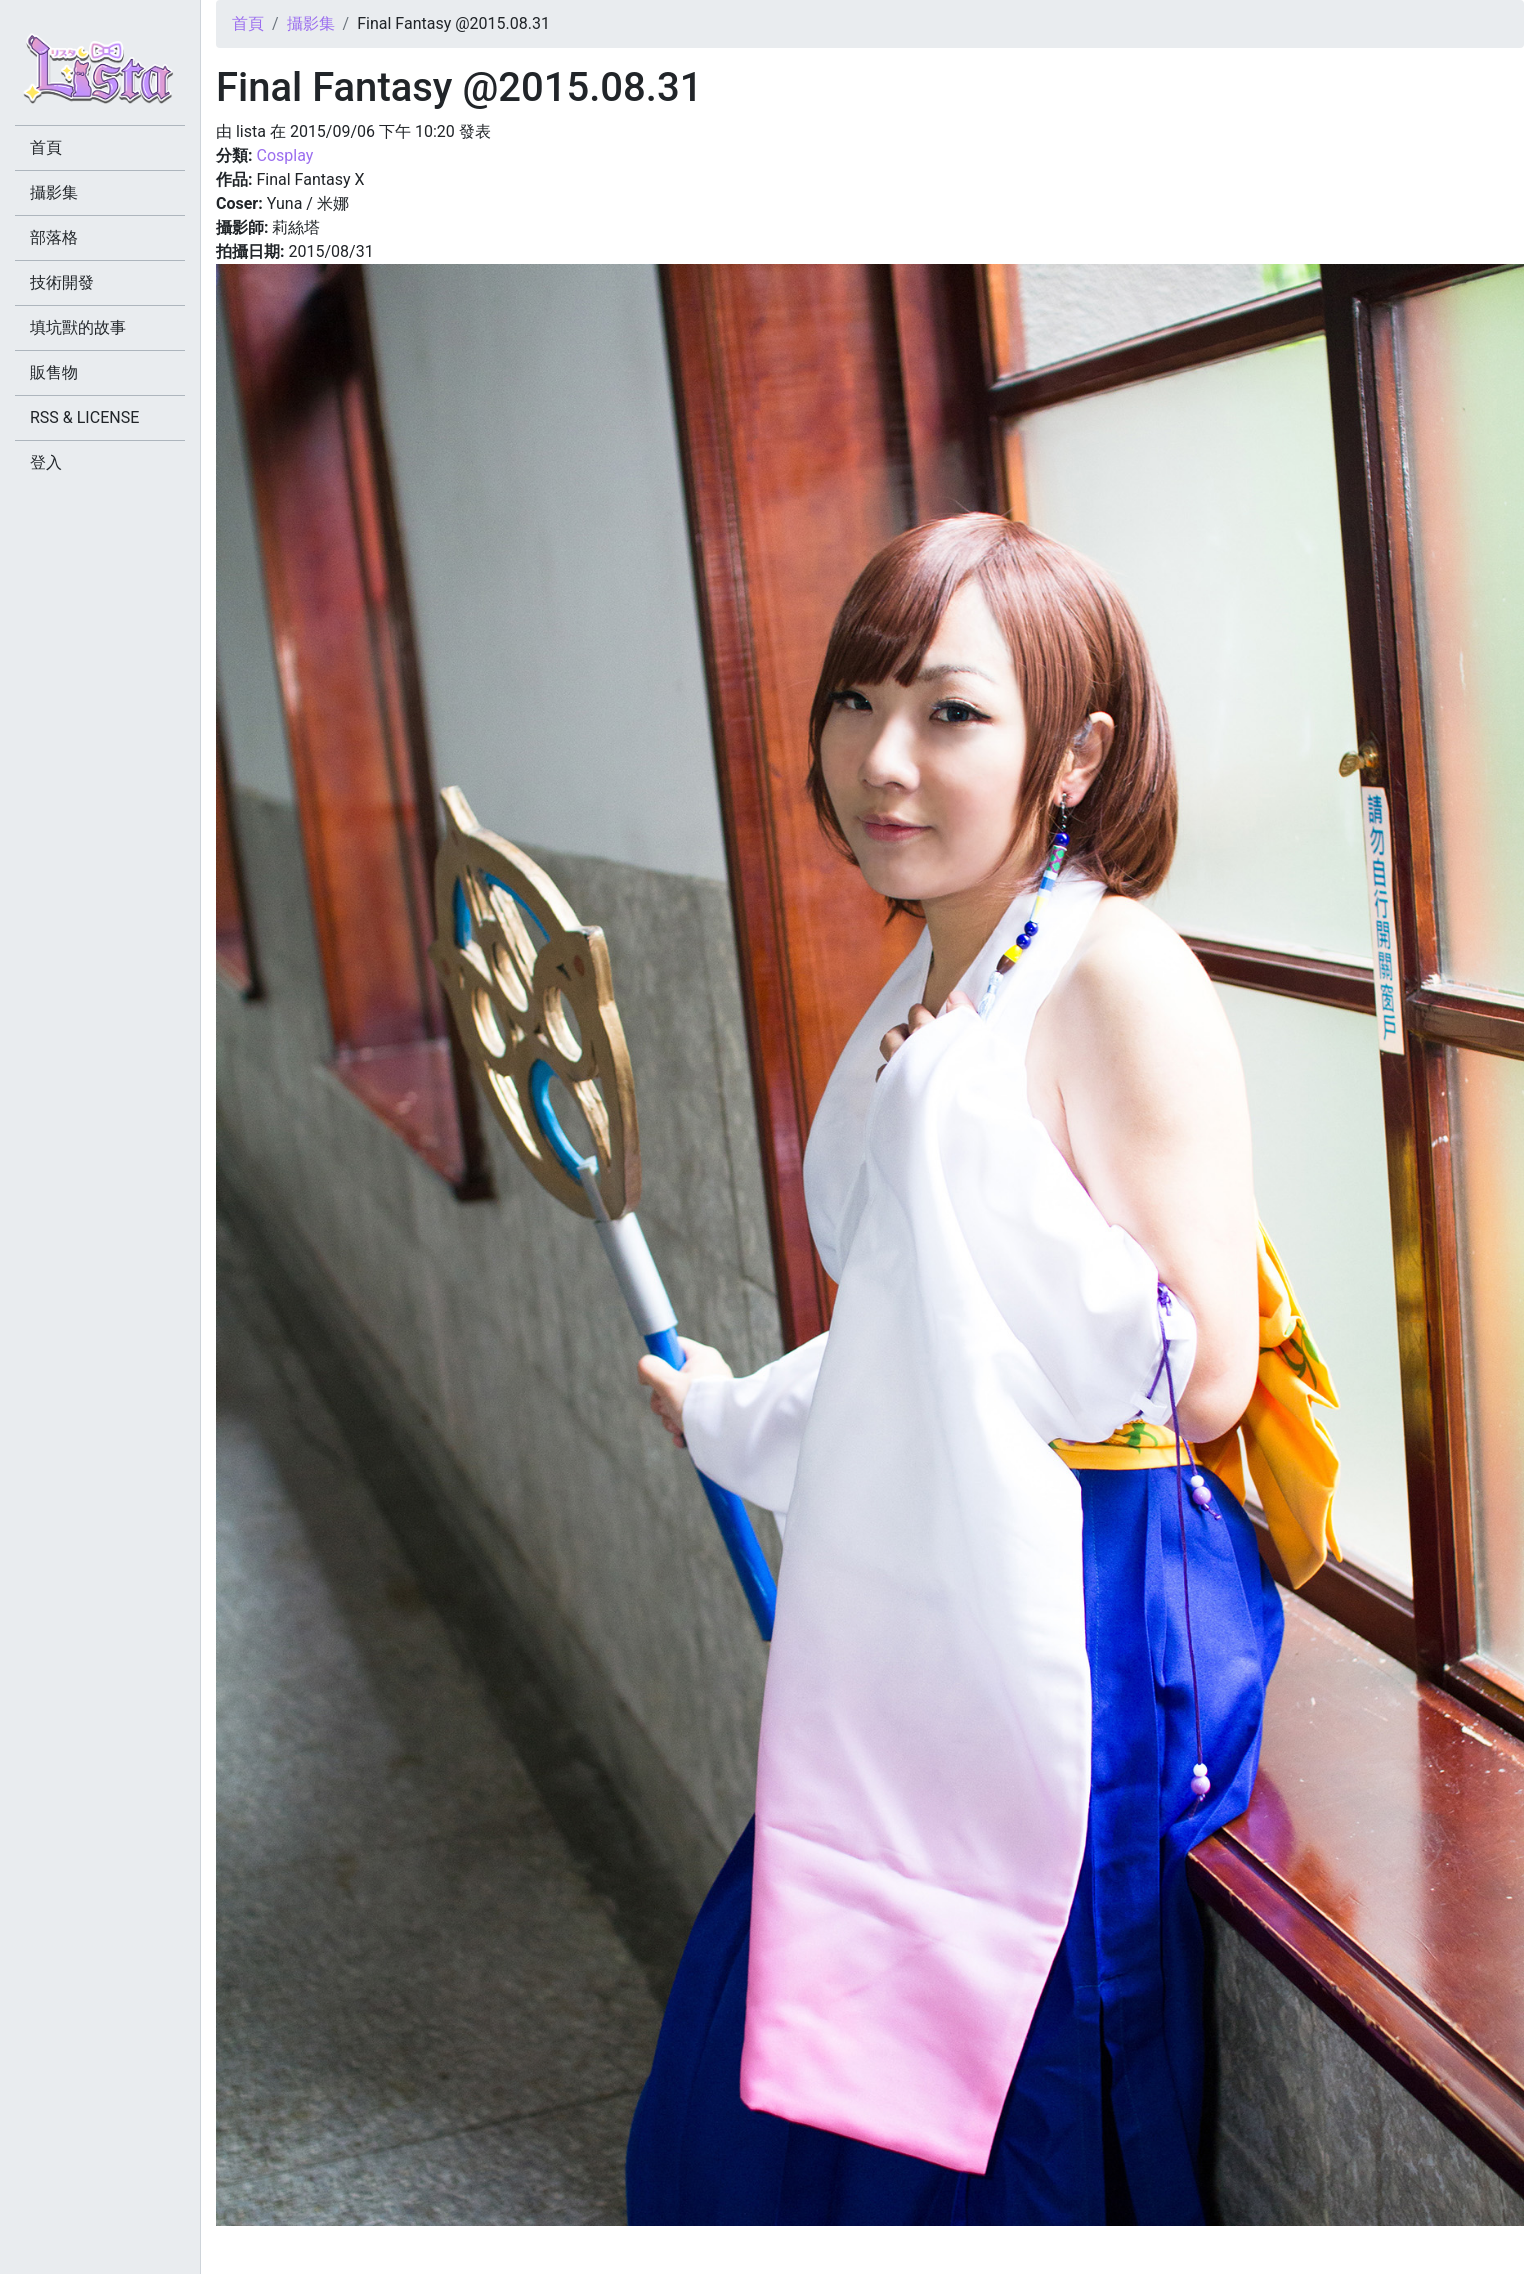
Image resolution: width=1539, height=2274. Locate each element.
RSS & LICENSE (84, 417)
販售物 (54, 372)
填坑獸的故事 (78, 327)
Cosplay (284, 155)
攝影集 (311, 23)
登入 (46, 462)
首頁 (248, 23)
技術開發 (62, 282)
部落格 (54, 237)
